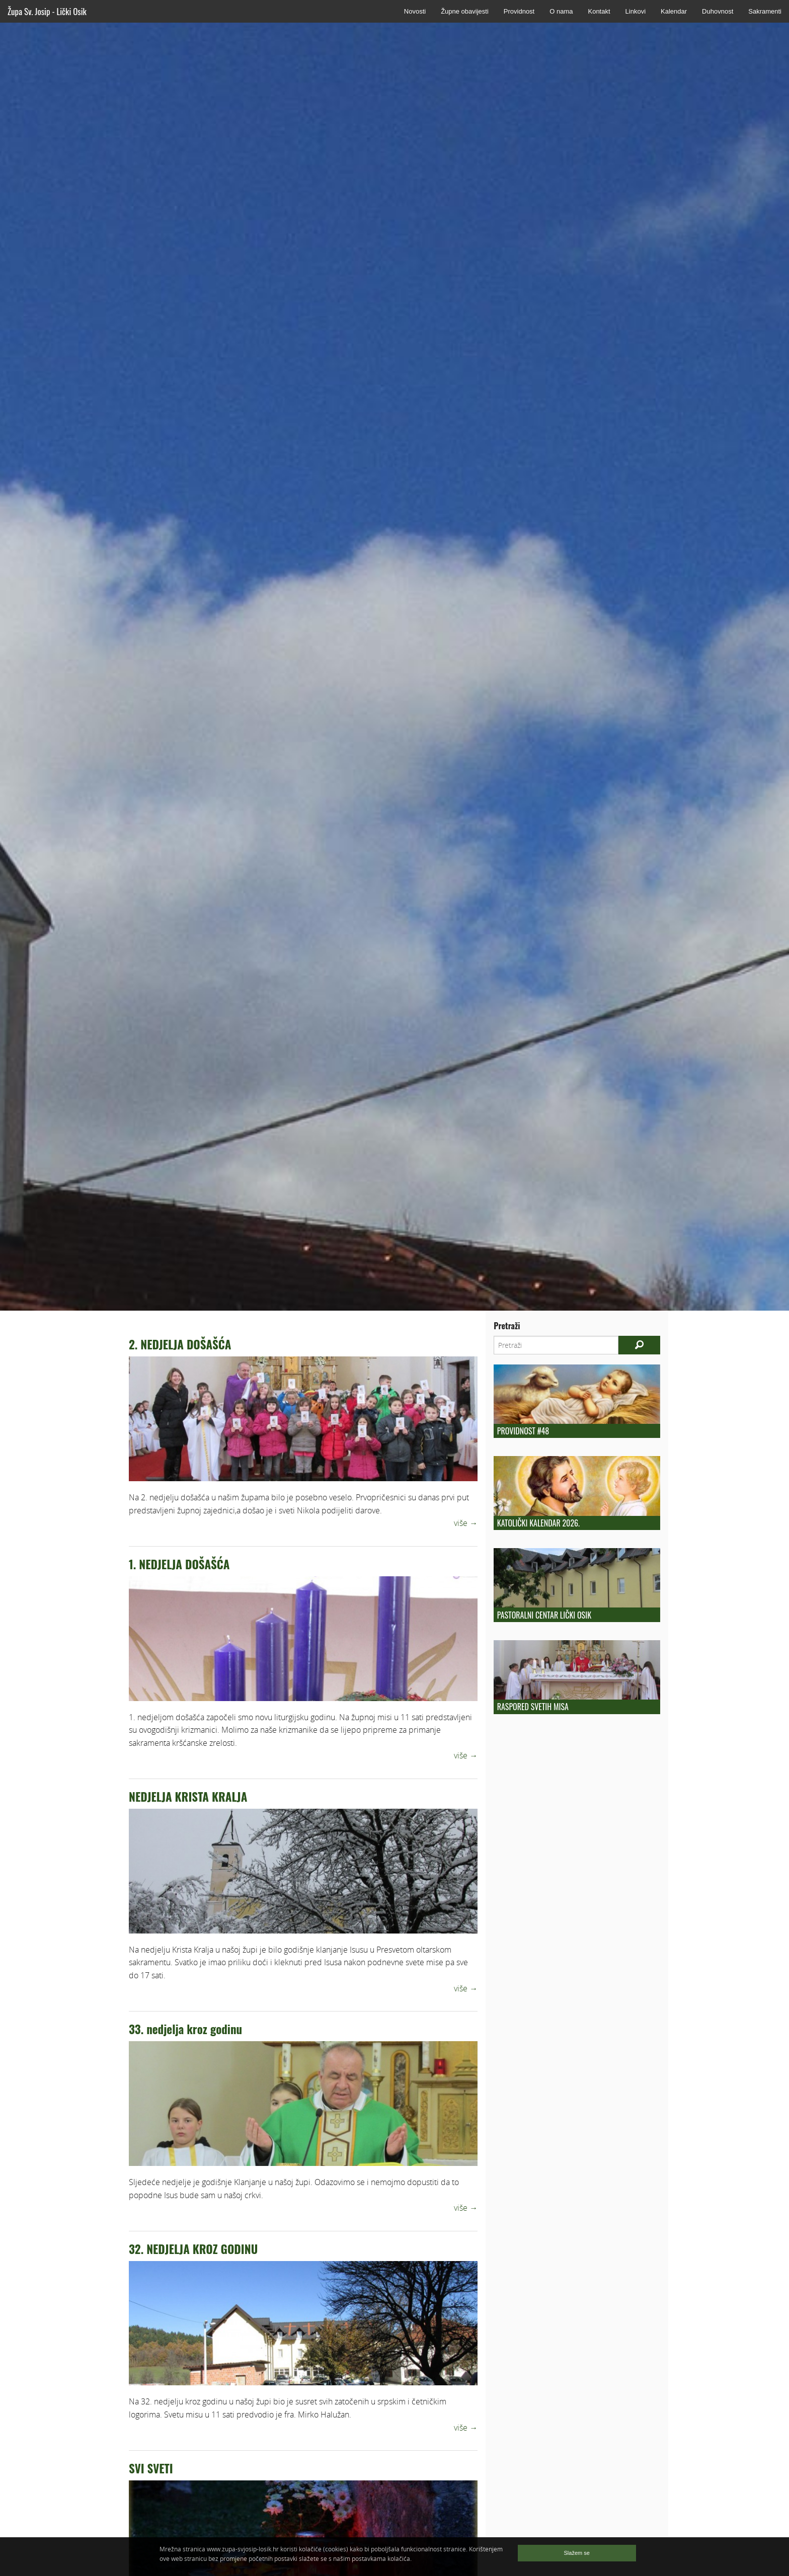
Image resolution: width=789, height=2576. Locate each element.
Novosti (415, 11)
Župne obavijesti (465, 11)
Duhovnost (717, 11)
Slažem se (577, 2553)
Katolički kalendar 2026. (538, 1523)
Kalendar (674, 11)
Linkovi (635, 11)
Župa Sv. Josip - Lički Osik (47, 11)
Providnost (519, 11)
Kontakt (599, 11)
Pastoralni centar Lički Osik (544, 1615)
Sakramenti (764, 11)
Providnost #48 (523, 1431)
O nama (561, 11)
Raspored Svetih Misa (533, 1707)
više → (466, 1522)
